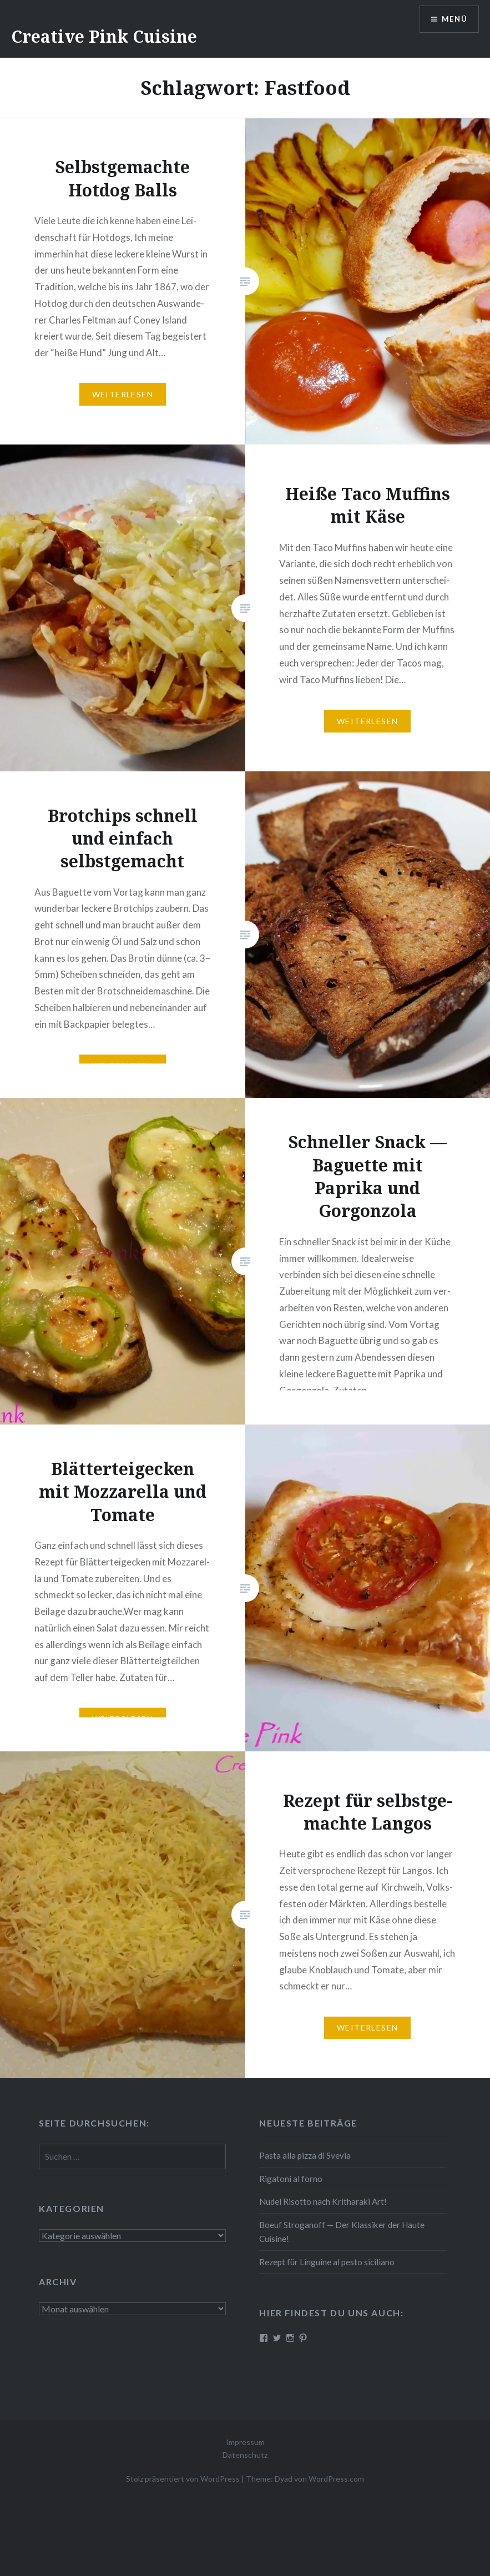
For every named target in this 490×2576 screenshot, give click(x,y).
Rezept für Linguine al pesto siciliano (327, 2262)
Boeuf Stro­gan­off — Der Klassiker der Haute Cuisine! (342, 2232)
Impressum (245, 2442)
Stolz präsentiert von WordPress (183, 2478)
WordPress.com (336, 2478)
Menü (453, 19)
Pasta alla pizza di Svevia (305, 2155)
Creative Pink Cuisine (104, 36)
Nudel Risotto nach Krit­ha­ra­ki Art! (323, 2201)
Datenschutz (245, 2454)
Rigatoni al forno (290, 2179)
